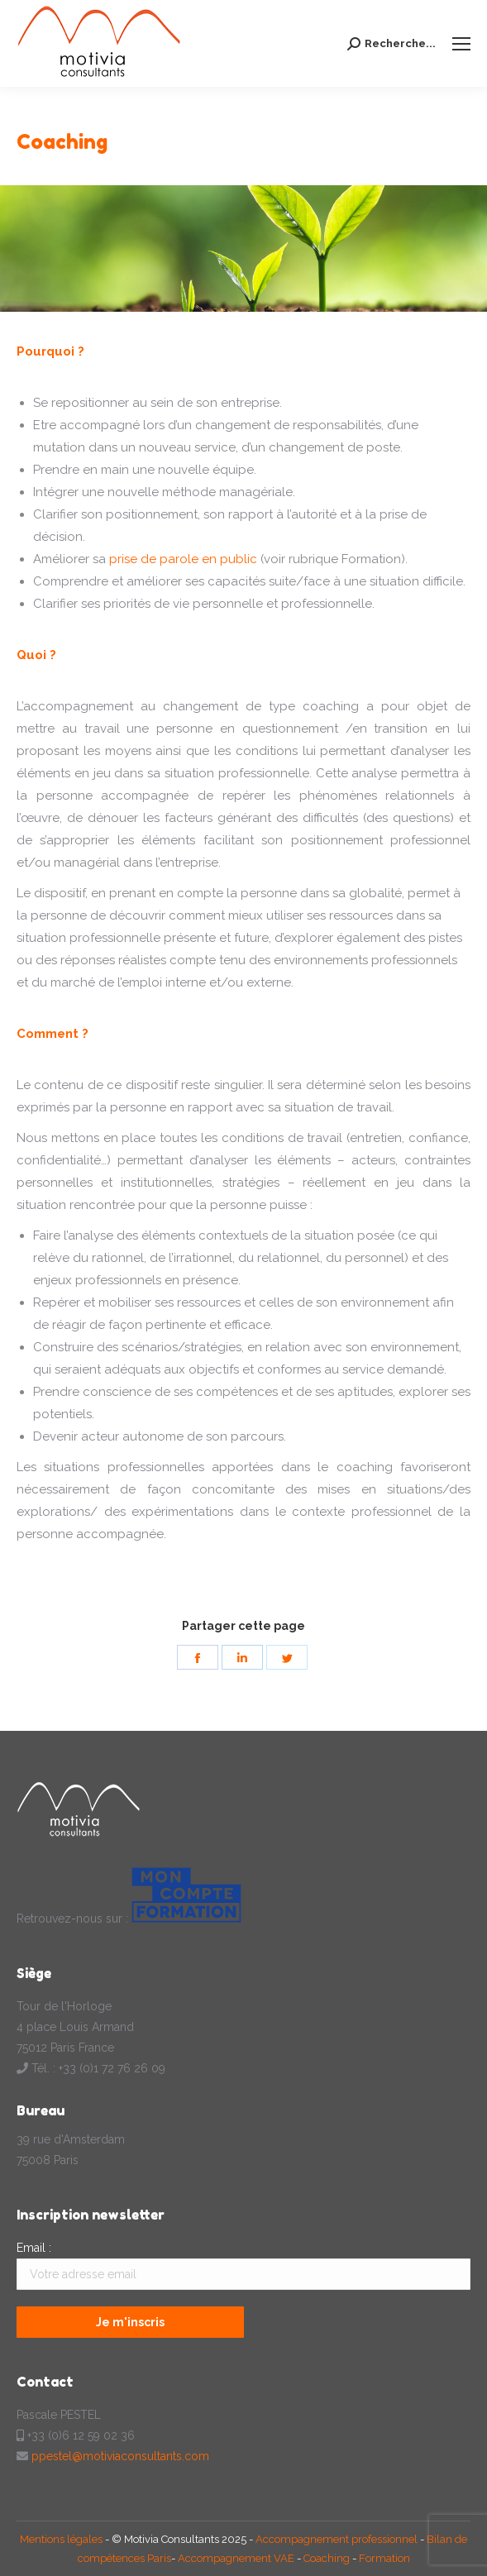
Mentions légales (62, 2539)
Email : (34, 2247)
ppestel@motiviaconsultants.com (120, 2456)
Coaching (326, 2558)
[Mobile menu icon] (461, 44)
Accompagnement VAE (236, 2558)
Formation (384, 2558)
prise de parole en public (183, 559)
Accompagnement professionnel (336, 2539)
